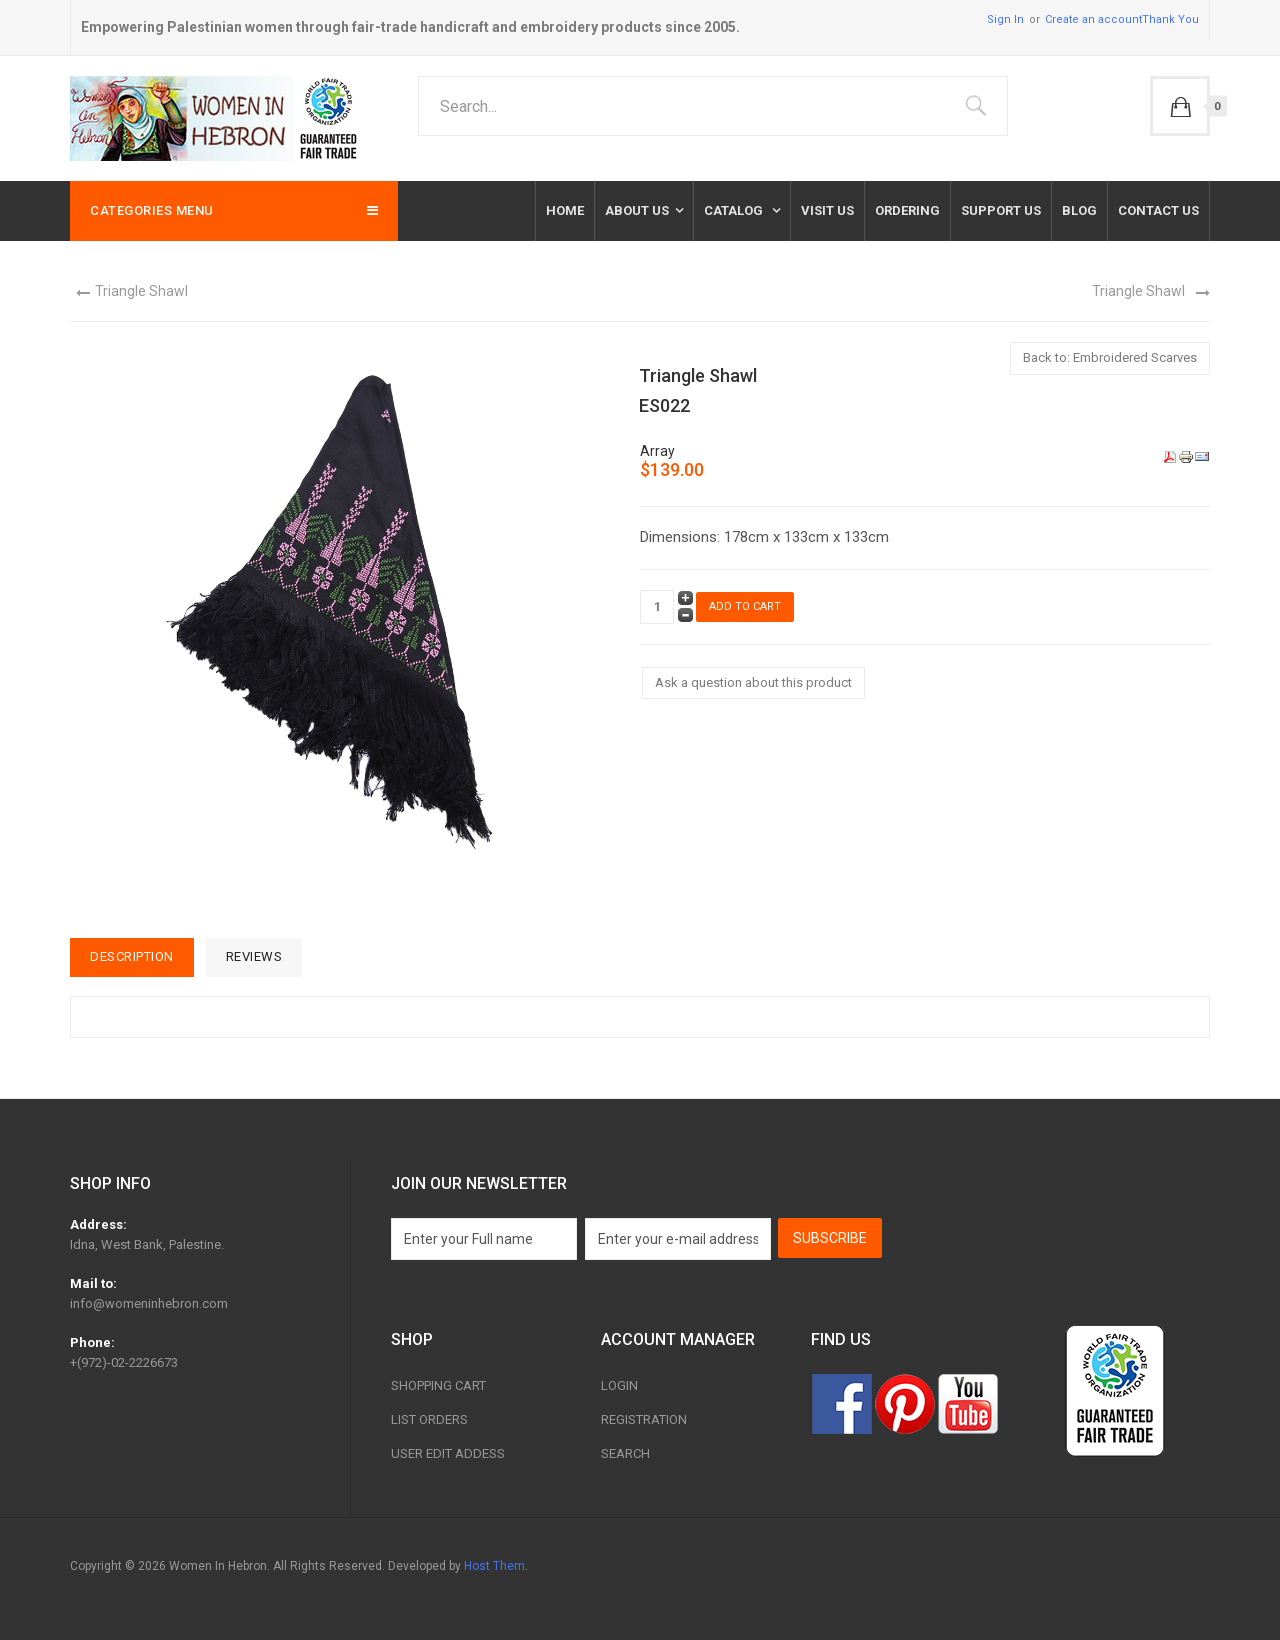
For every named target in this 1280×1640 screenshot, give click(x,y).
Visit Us (827, 210)
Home (565, 210)
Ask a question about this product (753, 682)
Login (619, 1385)
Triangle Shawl (141, 291)
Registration (644, 1419)
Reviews (254, 956)
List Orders (429, 1419)
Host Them (494, 1566)
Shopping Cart (438, 1385)
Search (625, 1453)
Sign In (1005, 19)
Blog (1079, 210)
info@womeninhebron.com (149, 1303)
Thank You (1170, 19)
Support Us (1001, 210)
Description (132, 956)
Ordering (907, 210)
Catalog (735, 210)
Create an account (1093, 19)
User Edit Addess (448, 1453)
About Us (637, 210)
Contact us (1158, 210)
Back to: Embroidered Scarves (1110, 357)
